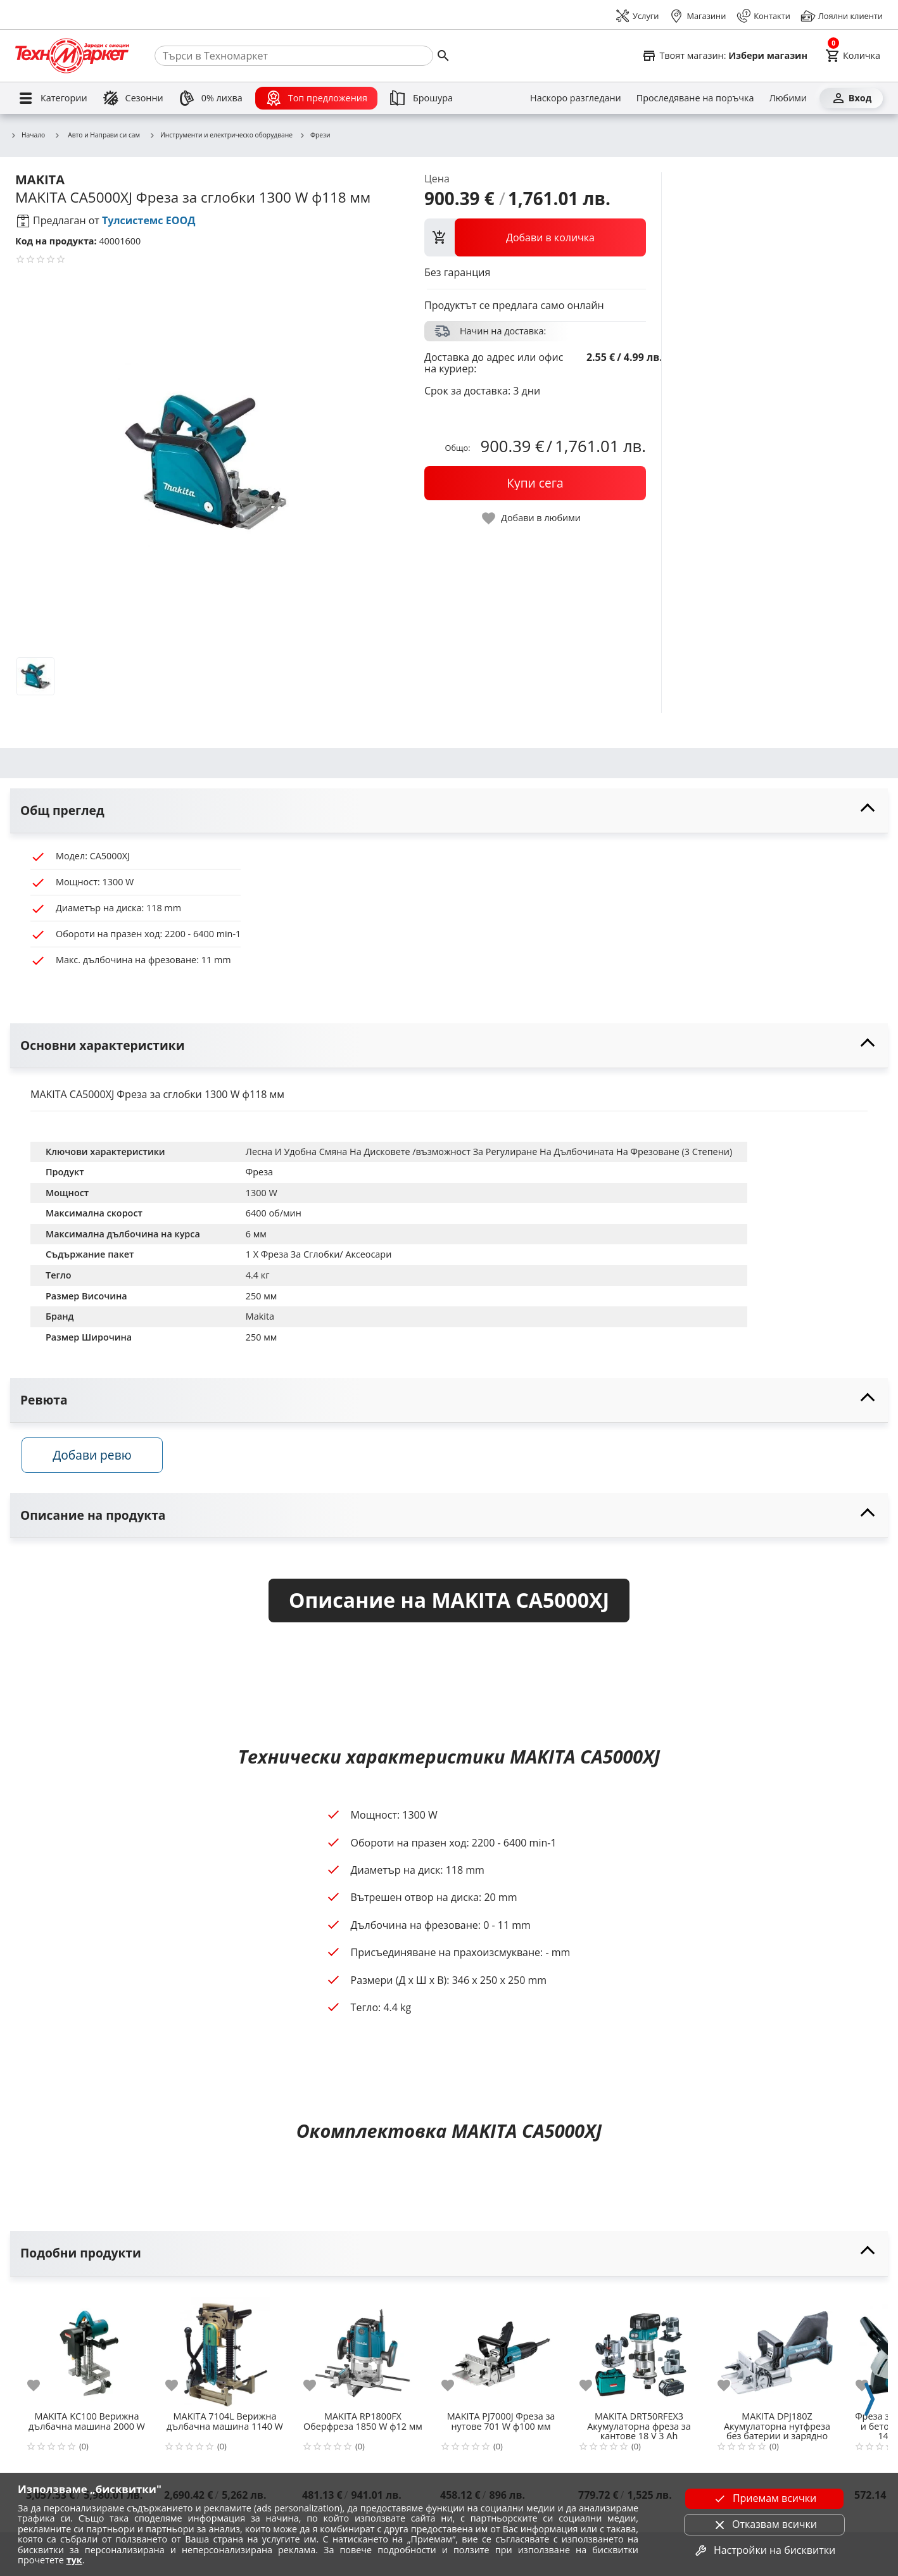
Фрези (315, 135)
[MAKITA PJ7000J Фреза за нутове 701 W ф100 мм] (501, 2354)
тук (74, 2560)
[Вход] (851, 98)
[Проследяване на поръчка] (695, 98)
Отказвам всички (764, 2524)
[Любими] (788, 98)
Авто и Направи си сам (97, 134)
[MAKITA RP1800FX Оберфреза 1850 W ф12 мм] (363, 2354)
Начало (27, 135)
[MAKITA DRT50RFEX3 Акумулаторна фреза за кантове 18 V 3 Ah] (639, 2354)
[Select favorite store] (724, 56)
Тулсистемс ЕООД (149, 220)
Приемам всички (764, 2498)
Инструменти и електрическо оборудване (221, 135)
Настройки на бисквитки (764, 2550)
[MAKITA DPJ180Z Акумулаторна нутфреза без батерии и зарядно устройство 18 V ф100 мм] (777, 2354)
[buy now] (535, 483)
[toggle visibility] (449, 810)
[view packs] (535, 237)
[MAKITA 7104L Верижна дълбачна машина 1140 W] (225, 2354)
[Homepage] (72, 56)
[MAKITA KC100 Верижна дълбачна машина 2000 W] (87, 2354)
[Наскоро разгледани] (576, 98)
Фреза (259, 1172)
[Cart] (853, 56)
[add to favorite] (41, 2391)
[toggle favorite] (532, 518)
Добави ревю (100, 1460)
